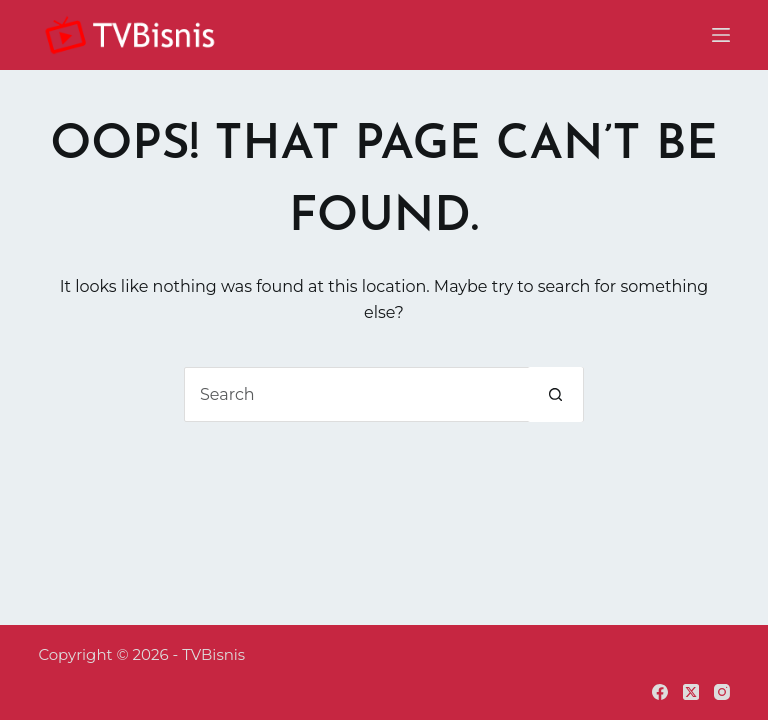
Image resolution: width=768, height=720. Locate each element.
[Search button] (555, 394)
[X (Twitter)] (691, 692)
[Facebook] (660, 692)
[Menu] (721, 35)
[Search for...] (356, 394)
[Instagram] (722, 692)
